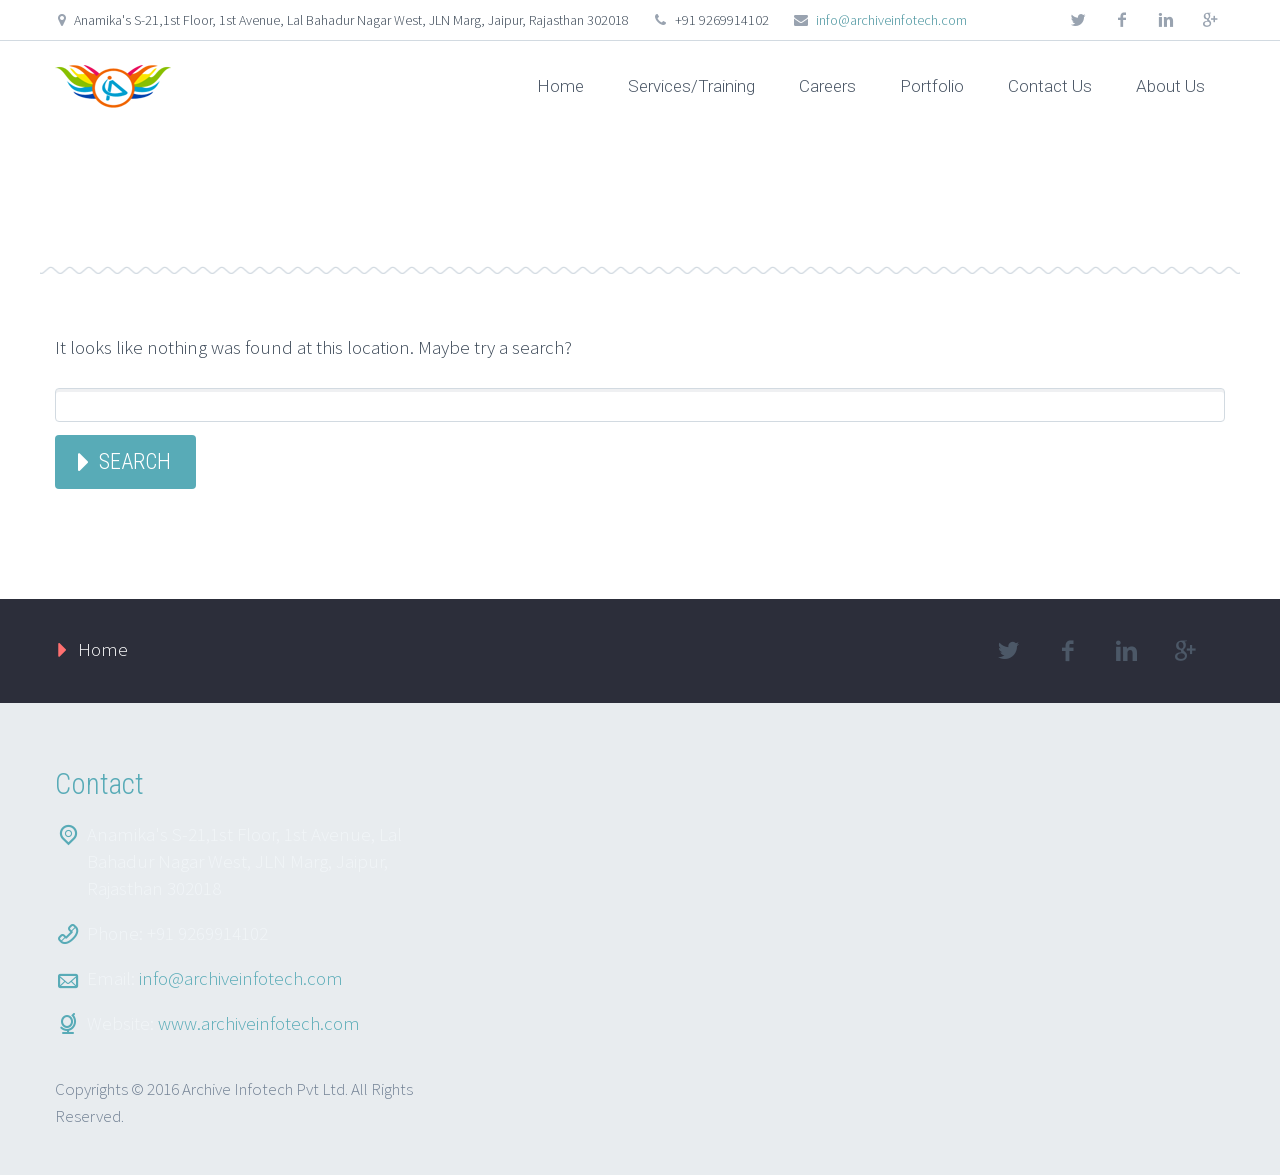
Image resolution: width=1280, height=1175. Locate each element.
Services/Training (691, 86)
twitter (1078, 20)
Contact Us (1050, 86)
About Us (1170, 86)
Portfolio (932, 86)
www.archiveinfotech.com (259, 1023)
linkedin (1166, 20)
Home (560, 86)
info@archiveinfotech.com (891, 20)
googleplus (1210, 20)
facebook (1122, 20)
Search (135, 461)
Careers (827, 86)
